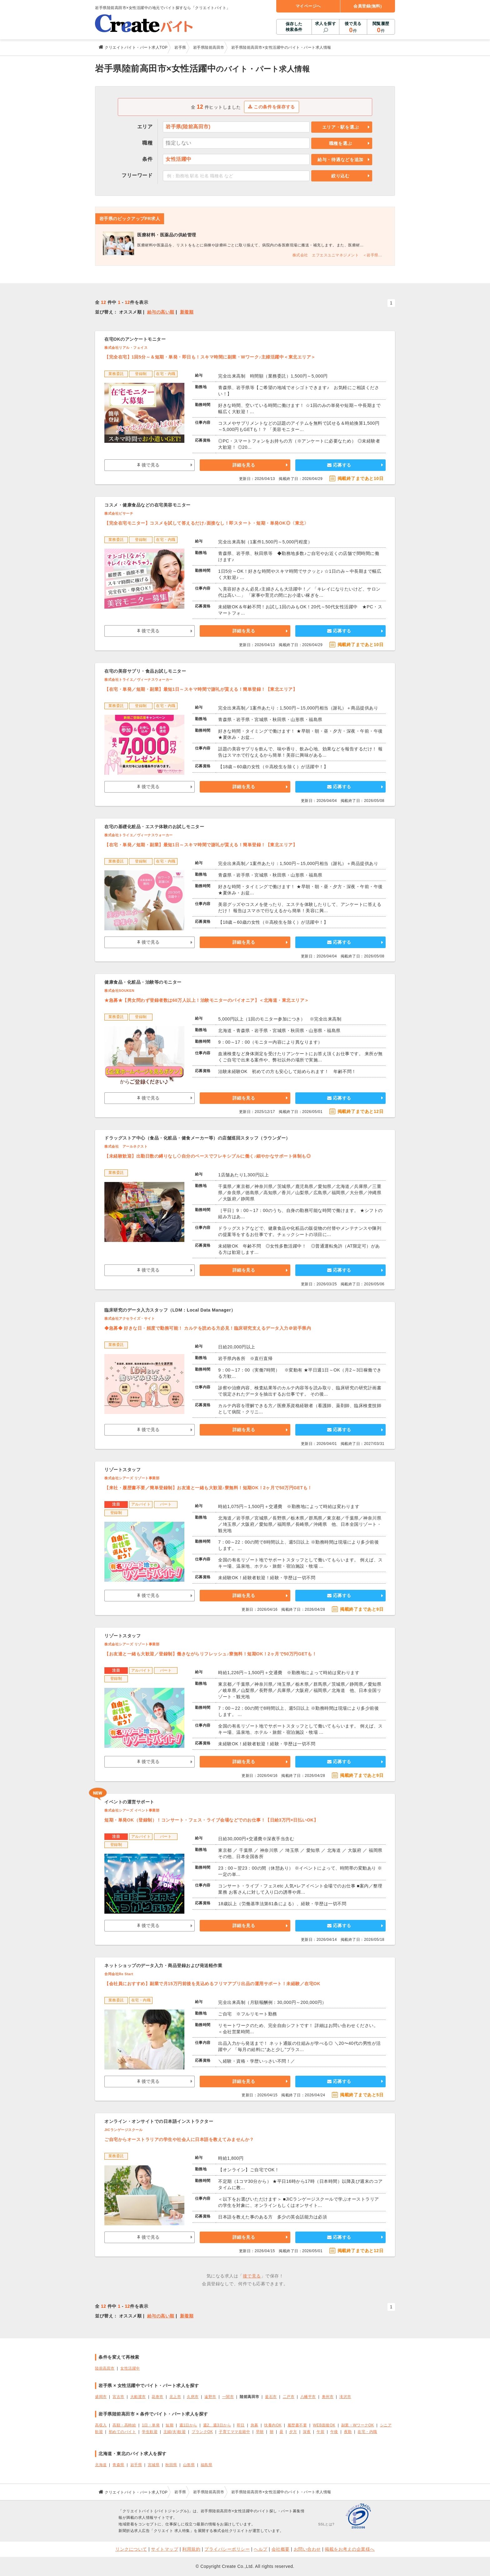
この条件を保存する (271, 106)
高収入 (101, 2425)
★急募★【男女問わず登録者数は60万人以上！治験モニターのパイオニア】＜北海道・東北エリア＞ (206, 1000)
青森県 (118, 2465)
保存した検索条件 (294, 27)
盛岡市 (101, 2397)
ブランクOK (202, 2432)
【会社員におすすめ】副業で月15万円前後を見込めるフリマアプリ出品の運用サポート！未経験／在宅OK (212, 1983)
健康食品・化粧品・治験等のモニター (143, 982)
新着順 (187, 311)
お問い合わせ (307, 2549)
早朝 (260, 2432)
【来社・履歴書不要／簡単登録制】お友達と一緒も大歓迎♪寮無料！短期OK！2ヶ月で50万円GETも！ (208, 1487)
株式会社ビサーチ (118, 513)
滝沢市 (345, 2397)
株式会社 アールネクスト (126, 1146)
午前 (320, 2432)
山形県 (189, 2465)
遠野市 (210, 2397)
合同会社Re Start (118, 1974)
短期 (169, 2425)
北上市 (175, 2397)
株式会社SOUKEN (119, 990)
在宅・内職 (367, 2432)
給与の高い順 (160, 311)
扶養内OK (273, 2425)
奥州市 (328, 2397)
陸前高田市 (105, 2368)
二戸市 (289, 2397)
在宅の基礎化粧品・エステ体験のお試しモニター (154, 826)
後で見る (353, 27)
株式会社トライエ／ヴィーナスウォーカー (138, 679)
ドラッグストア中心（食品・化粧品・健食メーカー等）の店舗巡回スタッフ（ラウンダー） (197, 1137)
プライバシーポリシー (227, 2549)
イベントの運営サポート (129, 1801)
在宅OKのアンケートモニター (135, 339)
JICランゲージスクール (123, 2130)
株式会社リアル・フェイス (126, 347)
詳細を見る (243, 464)
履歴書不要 (297, 2425)
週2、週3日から (217, 2425)
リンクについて (131, 2549)
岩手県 (136, 2465)
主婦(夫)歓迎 (174, 2432)
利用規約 (191, 2549)
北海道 (101, 2465)
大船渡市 (138, 2397)
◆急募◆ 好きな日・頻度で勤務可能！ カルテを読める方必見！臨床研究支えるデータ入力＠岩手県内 (207, 1328)
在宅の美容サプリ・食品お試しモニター (145, 671)
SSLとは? (326, 2524)
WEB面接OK (324, 2425)
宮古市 (118, 2397)
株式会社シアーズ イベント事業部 (131, 1810)
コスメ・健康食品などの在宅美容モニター (147, 504)
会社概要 (281, 2549)
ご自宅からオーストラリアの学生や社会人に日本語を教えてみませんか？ (179, 2139)
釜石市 (271, 2397)
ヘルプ (261, 2549)
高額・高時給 (124, 2425)
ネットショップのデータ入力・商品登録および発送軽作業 (163, 1965)
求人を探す (325, 23)
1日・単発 (151, 2425)
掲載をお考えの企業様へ (350, 2549)
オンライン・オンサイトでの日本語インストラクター (158, 2121)
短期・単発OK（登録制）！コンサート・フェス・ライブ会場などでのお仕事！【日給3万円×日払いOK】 (211, 1819)
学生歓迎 (150, 2432)
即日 (241, 2425)
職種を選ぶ (340, 143)
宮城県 (154, 2465)
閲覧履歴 (381, 27)
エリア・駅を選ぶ (340, 127)
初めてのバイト (122, 2432)
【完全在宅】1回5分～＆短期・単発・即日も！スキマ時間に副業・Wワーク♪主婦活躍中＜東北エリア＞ (210, 356)
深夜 (307, 2432)
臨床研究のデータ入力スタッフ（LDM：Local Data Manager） (170, 1310)
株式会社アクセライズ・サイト (129, 1318)
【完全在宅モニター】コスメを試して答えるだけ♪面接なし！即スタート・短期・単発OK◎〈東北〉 (206, 523)
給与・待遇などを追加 (340, 159)
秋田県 (171, 2465)
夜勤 (348, 2432)
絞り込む (340, 175)
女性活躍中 (130, 2368)
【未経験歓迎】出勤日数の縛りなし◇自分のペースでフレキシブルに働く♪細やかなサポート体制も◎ (207, 1156)
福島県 (206, 2465)
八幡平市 (308, 2397)
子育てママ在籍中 (234, 2432)
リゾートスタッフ (122, 1469)
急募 (254, 2425)
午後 (334, 2432)
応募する (339, 464)
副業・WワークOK (357, 2425)
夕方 (293, 2432)
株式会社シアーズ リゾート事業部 (131, 1478)
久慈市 (193, 2397)
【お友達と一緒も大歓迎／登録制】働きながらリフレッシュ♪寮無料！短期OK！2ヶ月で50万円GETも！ (210, 1653)
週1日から (188, 2425)
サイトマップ (164, 2549)
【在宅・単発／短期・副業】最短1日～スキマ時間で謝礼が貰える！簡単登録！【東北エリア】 (200, 689)
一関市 (228, 2397)
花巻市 (157, 2397)
